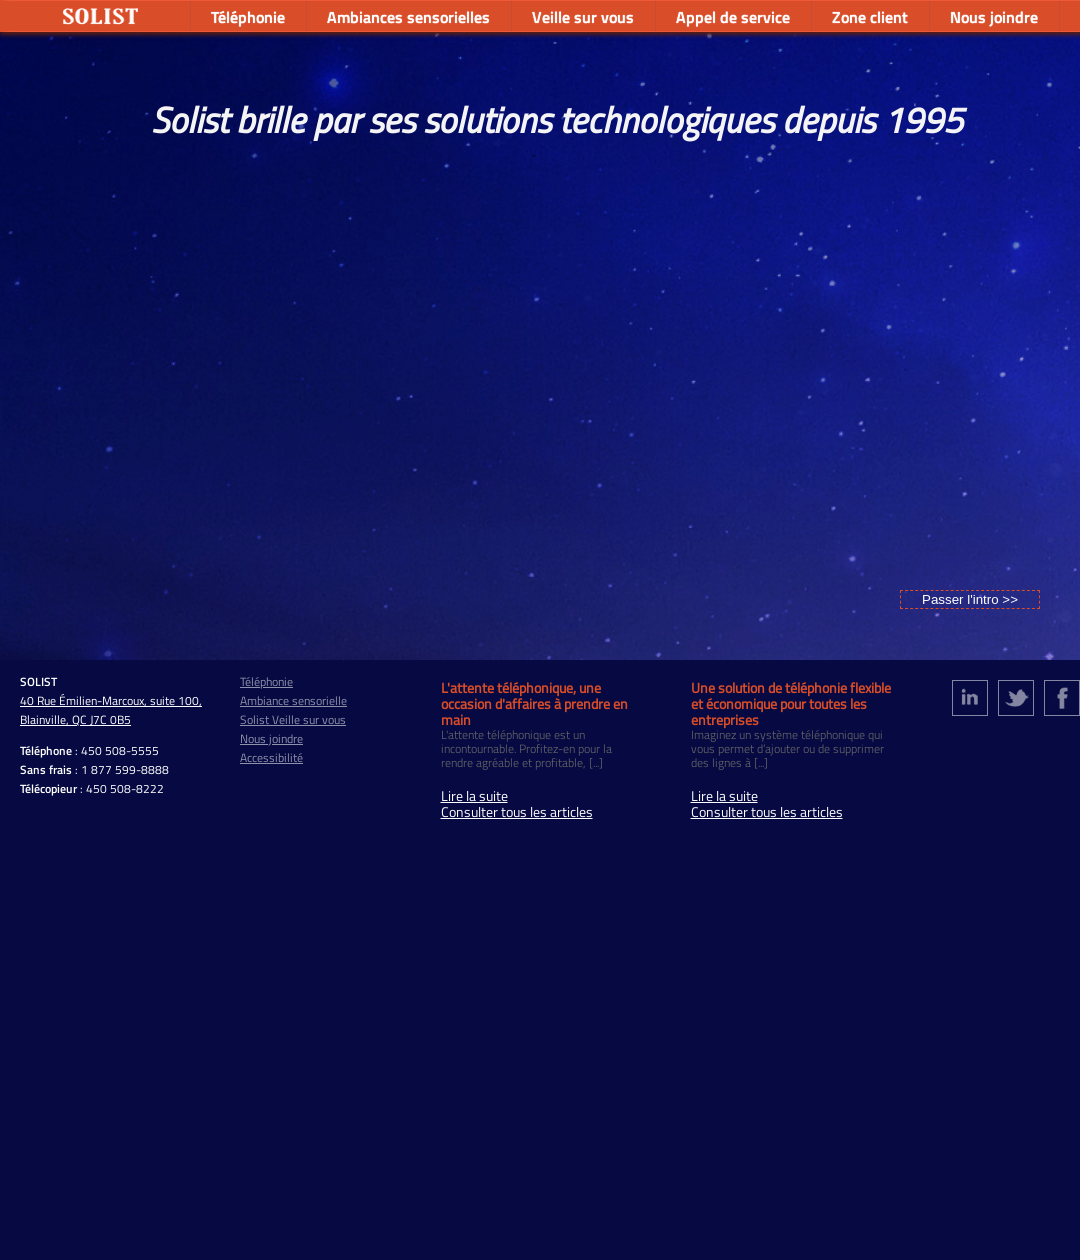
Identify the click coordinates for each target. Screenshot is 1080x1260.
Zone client (870, 17)
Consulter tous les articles (517, 812)
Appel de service (733, 17)
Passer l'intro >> (970, 599)
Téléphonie (248, 17)
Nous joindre (994, 17)
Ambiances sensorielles (408, 17)
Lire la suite (474, 796)
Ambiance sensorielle (293, 700)
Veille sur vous (583, 17)
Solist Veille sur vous (293, 719)
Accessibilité (271, 757)
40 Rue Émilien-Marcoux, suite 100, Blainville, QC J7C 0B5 (111, 710)
